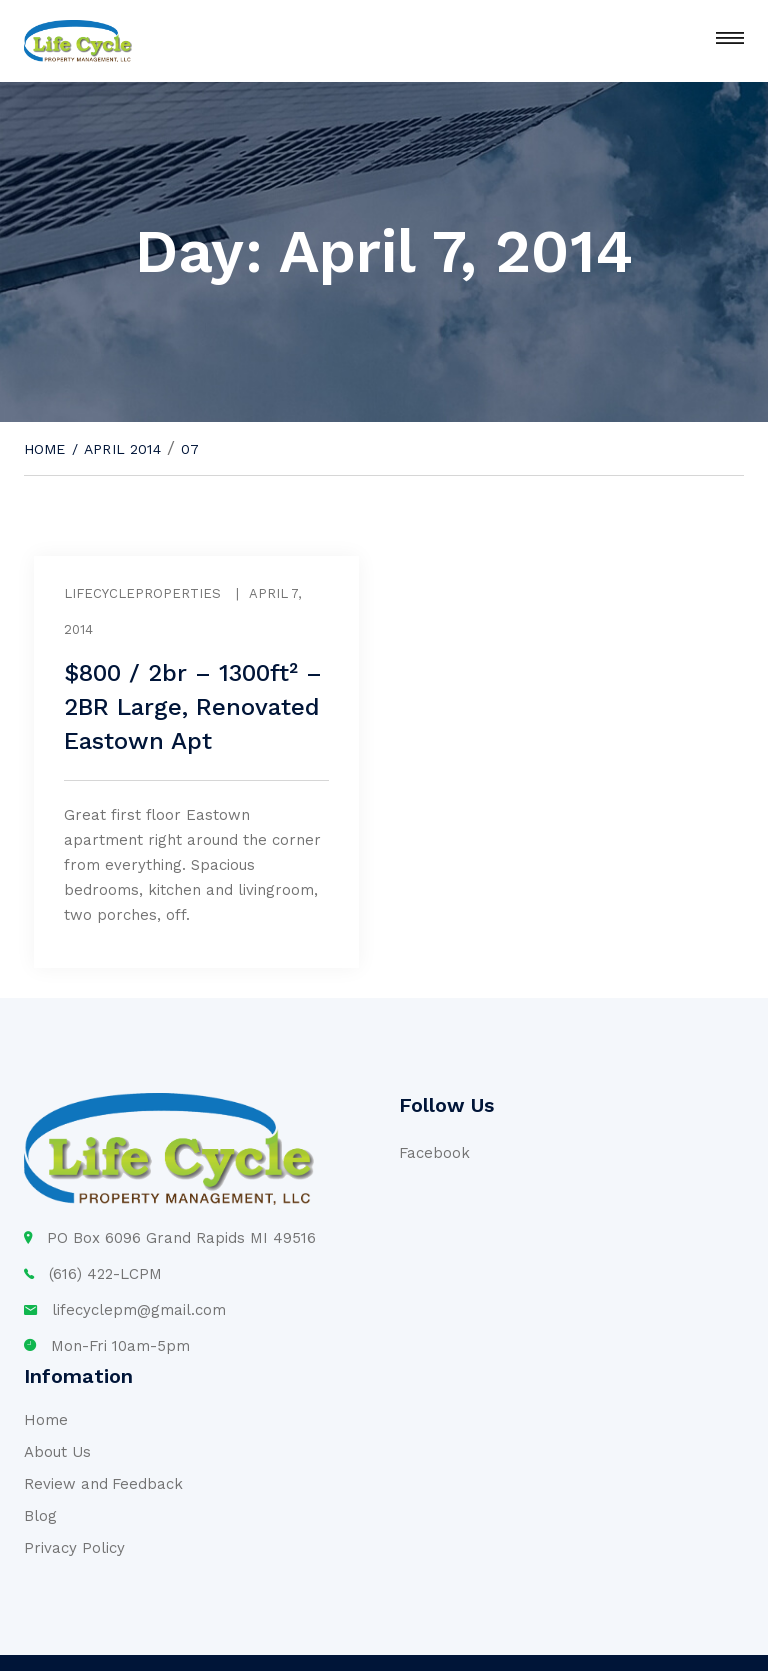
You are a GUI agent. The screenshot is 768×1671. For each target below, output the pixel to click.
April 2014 (122, 449)
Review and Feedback (103, 1484)
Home (45, 449)
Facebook (434, 1153)
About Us (57, 1452)
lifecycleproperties (142, 593)
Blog (40, 1516)
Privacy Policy (74, 1548)
